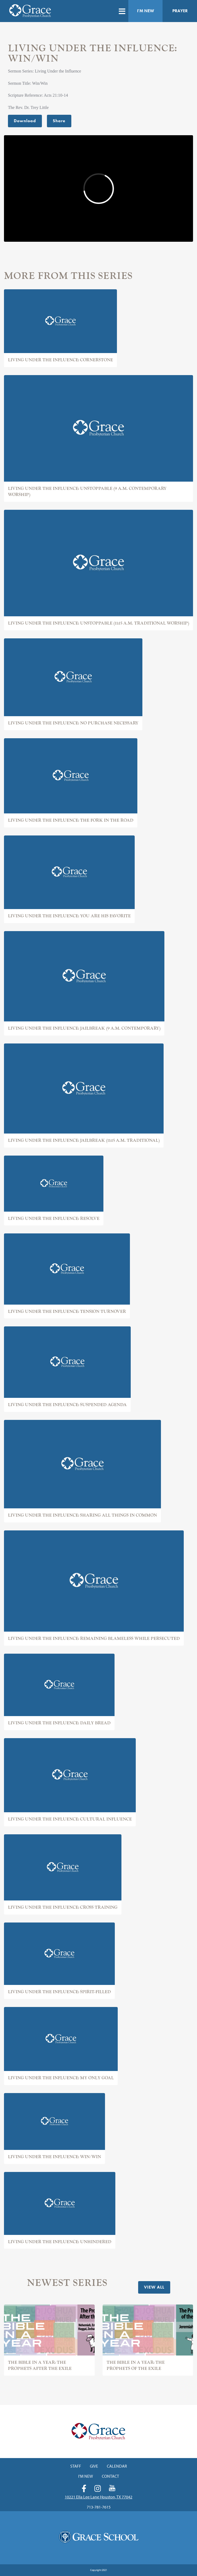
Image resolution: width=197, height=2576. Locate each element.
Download (25, 121)
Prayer (180, 11)
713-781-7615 (99, 2507)
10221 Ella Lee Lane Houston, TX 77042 (98, 2496)
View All (154, 2287)
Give (94, 2466)
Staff (75, 2466)
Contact (110, 2476)
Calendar (117, 2466)
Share (59, 121)
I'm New (145, 11)
